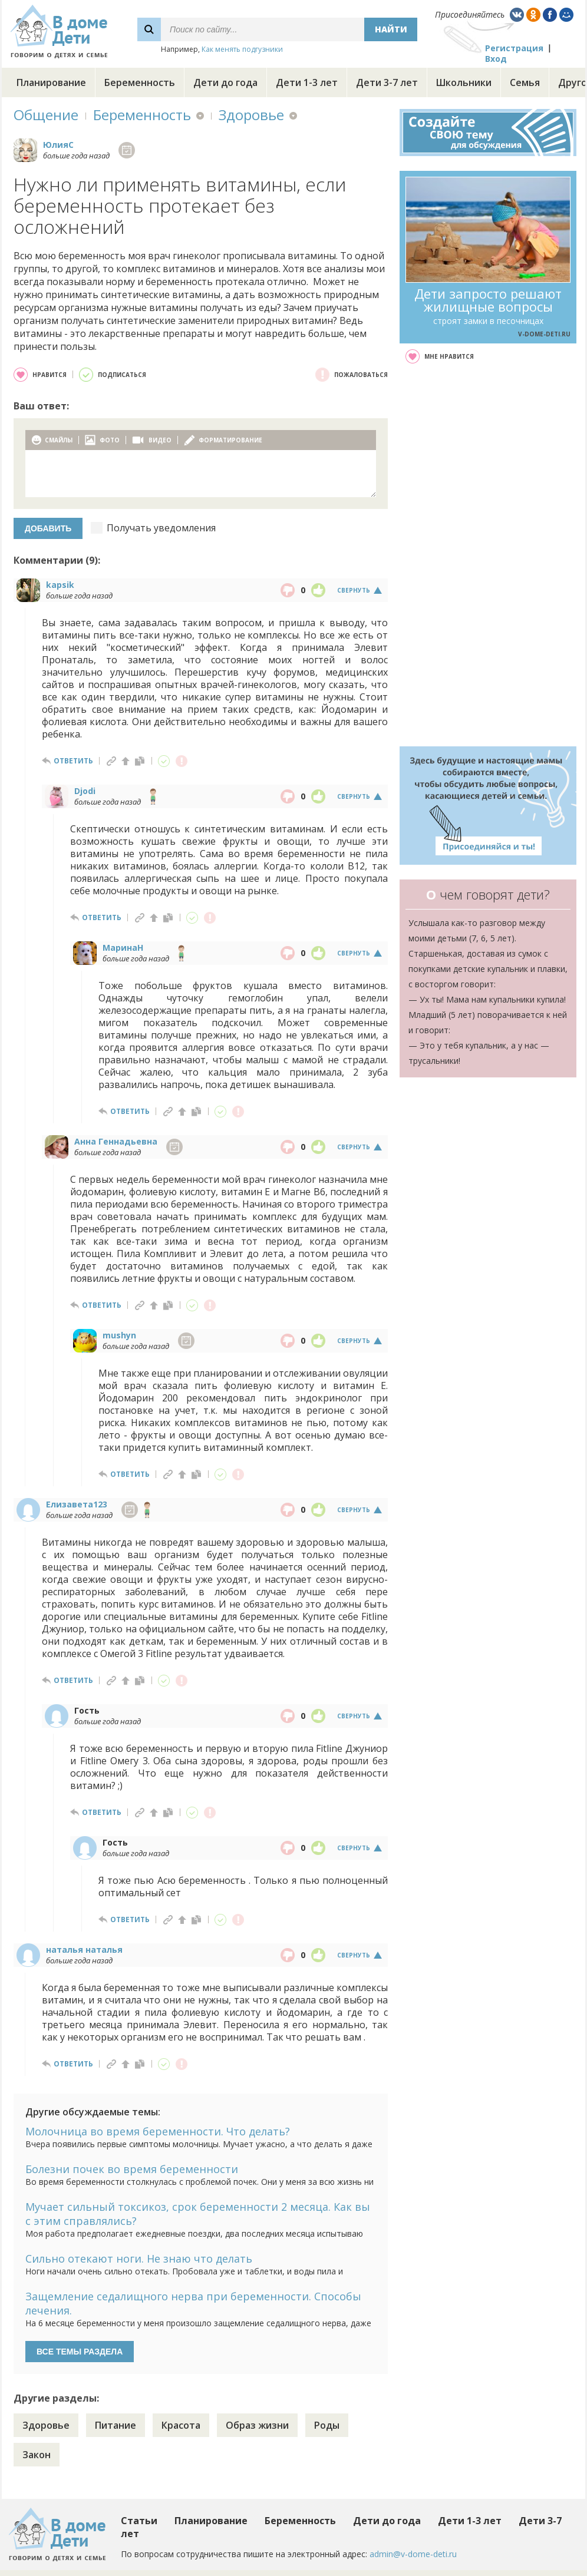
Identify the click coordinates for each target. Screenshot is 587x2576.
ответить (73, 761)
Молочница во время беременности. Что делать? (157, 2131)
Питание (115, 2425)
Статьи (139, 2520)
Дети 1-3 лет (307, 82)
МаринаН (123, 947)
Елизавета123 (76, 1504)
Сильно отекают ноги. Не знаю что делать (138, 2258)
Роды (326, 2425)
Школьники (464, 82)
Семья (525, 82)
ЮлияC (58, 144)
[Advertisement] (488, 555)
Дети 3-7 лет (387, 82)
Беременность (139, 82)
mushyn (119, 1335)
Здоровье (251, 114)
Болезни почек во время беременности (131, 2169)
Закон (36, 2454)
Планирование (51, 82)
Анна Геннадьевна (115, 1141)
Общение (46, 114)
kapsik (60, 584)
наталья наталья (84, 1949)
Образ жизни (257, 2425)
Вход (496, 58)
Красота (180, 2425)
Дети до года (225, 82)
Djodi (84, 790)
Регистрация (514, 48)
